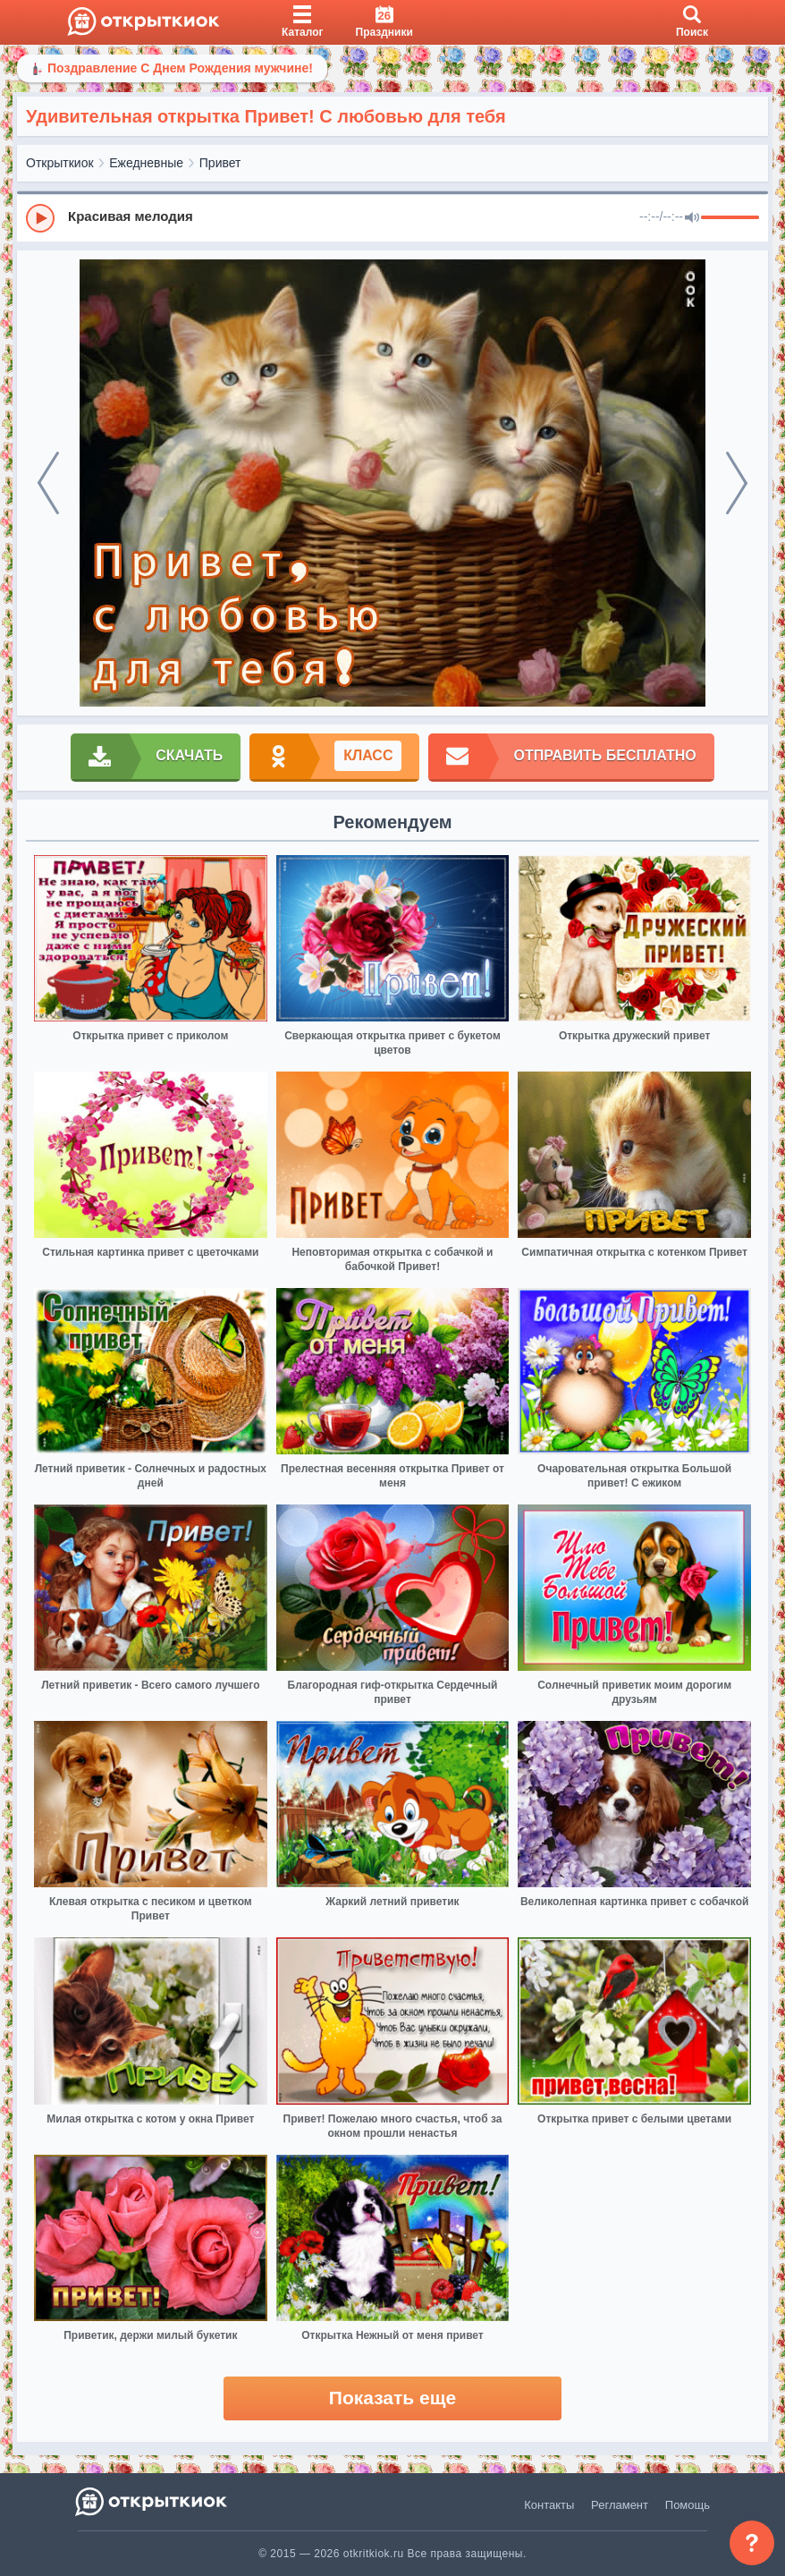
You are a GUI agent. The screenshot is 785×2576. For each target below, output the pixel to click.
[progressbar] (730, 218)
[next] (737, 483)
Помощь (687, 2505)
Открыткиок (60, 163)
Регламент (619, 2505)
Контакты (549, 2505)
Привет (220, 163)
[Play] (40, 218)
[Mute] (692, 218)
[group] (392, 217)
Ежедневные (146, 163)
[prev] (48, 483)
